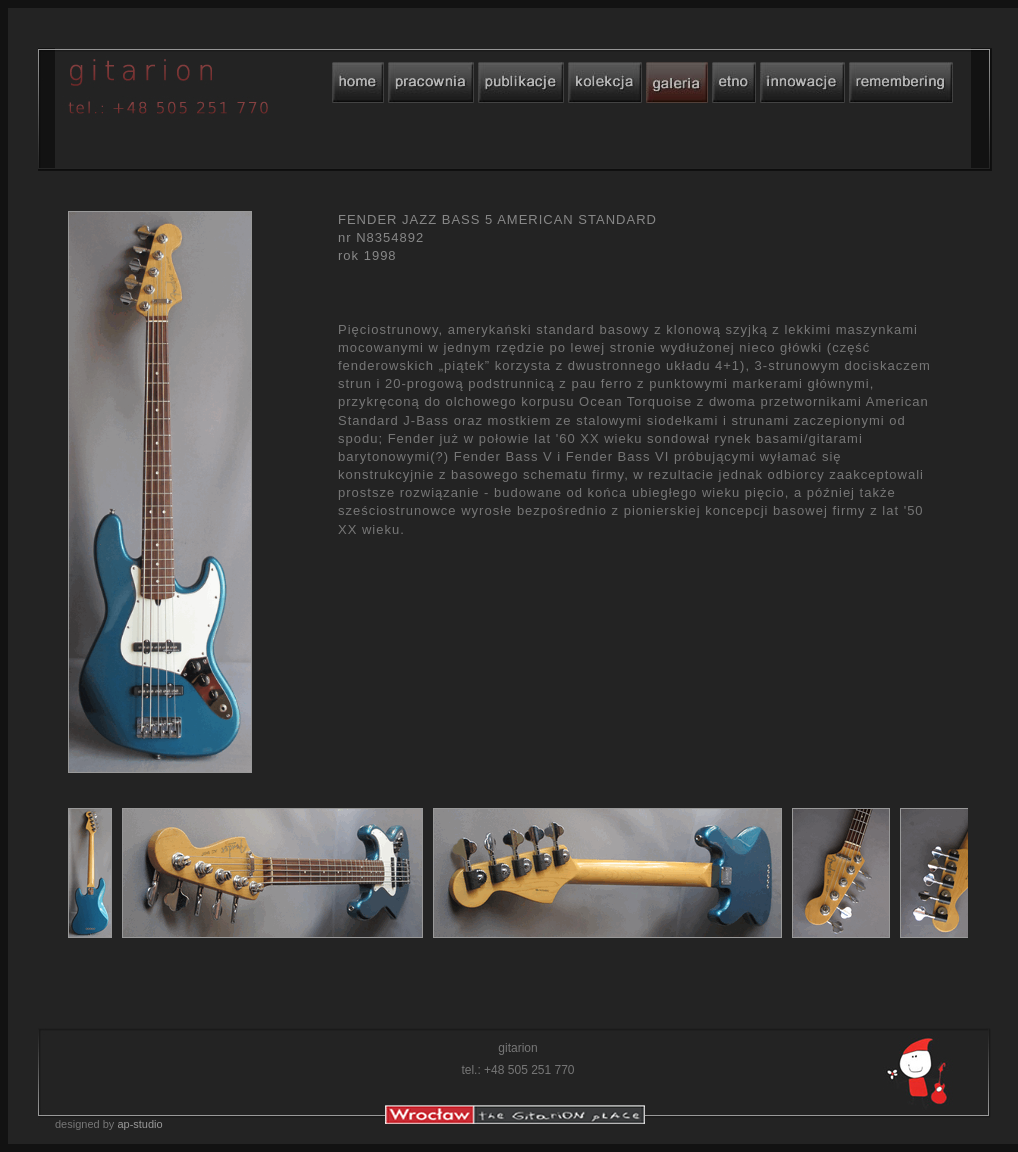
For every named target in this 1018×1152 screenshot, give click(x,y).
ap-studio (139, 1124)
